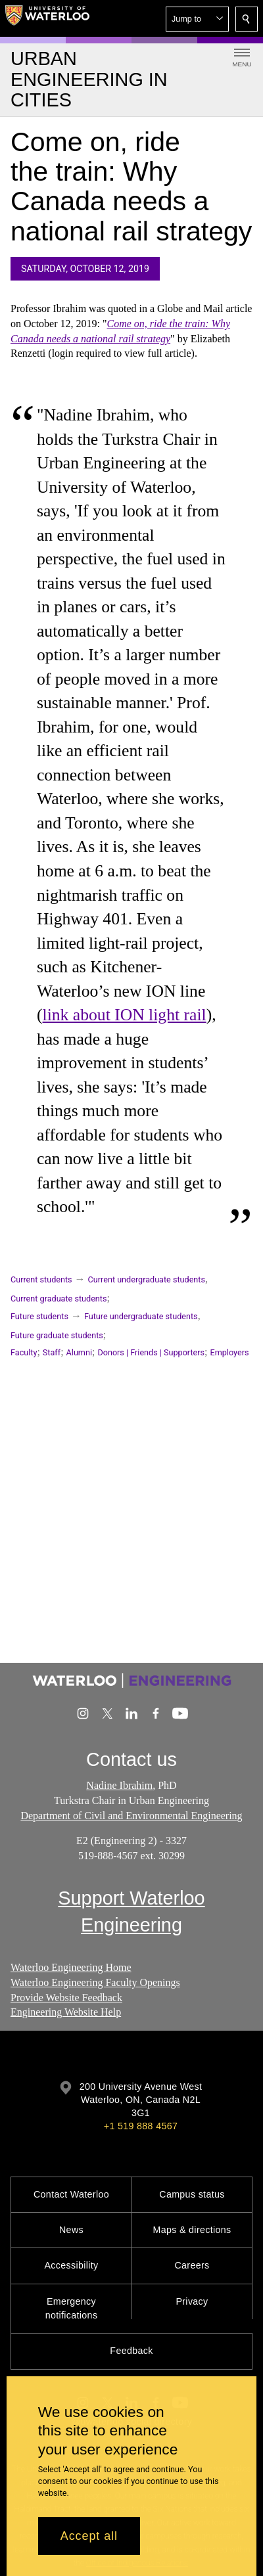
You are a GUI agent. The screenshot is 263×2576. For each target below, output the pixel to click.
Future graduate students (57, 1335)
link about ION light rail (124, 1014)
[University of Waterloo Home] (47, 18)
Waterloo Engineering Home (71, 1967)
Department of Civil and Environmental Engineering (131, 1815)
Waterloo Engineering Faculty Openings (95, 1981)
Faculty (24, 1352)
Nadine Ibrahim (119, 1785)
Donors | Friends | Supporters (150, 1352)
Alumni (79, 1352)
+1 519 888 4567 (141, 2126)
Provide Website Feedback (66, 1996)
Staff (51, 1352)
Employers (229, 1352)
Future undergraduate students (141, 1316)
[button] (197, 19)
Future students (39, 1316)
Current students (41, 1279)
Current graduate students (59, 1298)
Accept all (89, 2535)
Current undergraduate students (146, 1279)
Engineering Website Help (66, 2012)
